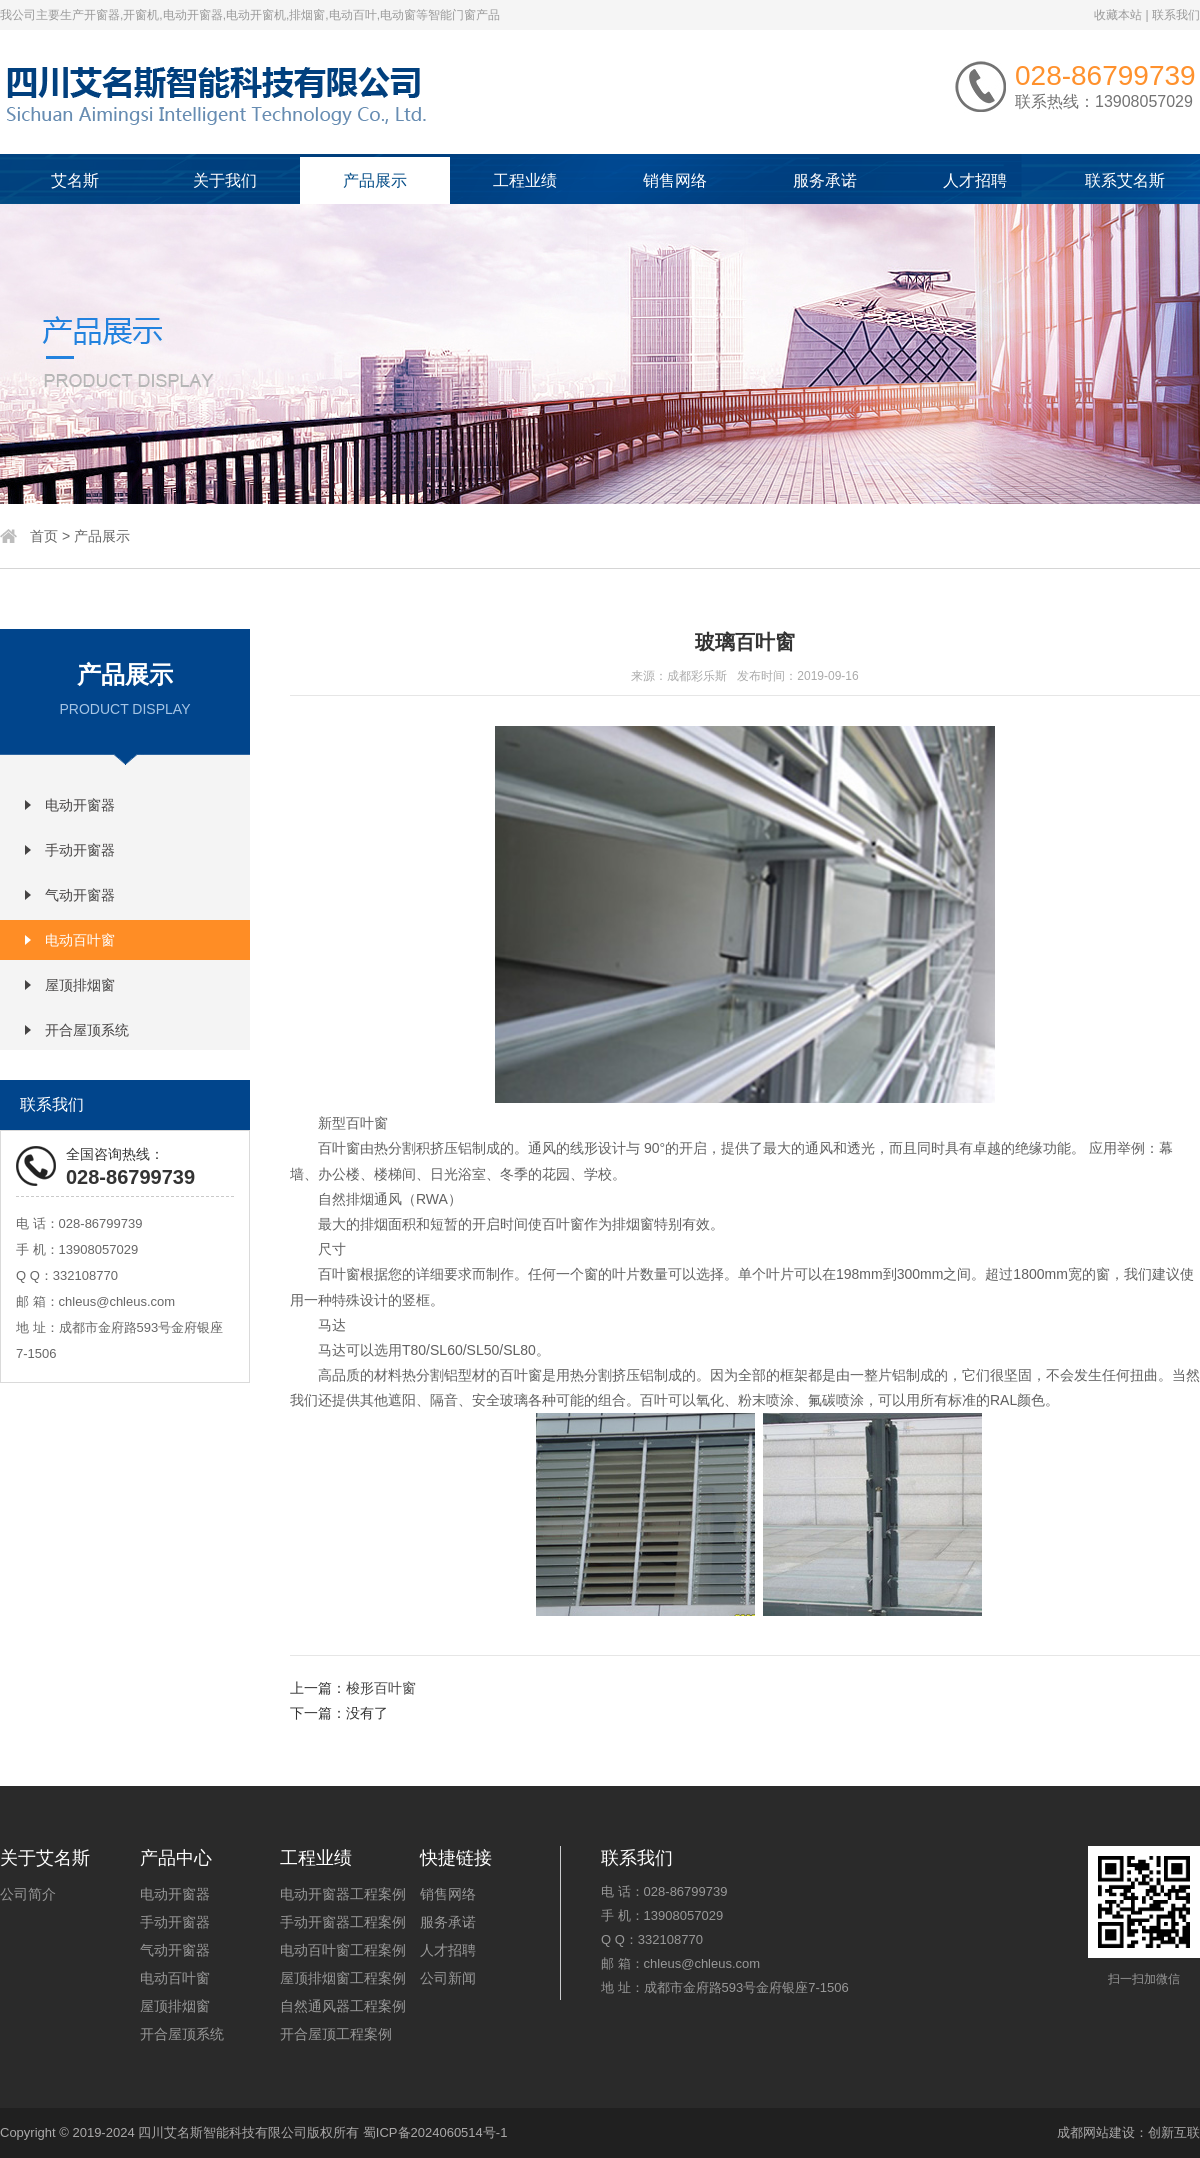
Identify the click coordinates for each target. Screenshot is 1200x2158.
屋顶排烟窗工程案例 (343, 1978)
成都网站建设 (1096, 2132)
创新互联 (1174, 2132)
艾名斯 (75, 180)
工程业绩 (525, 180)
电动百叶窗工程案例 (343, 1950)
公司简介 (28, 1894)
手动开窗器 (80, 850)
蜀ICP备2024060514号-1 (435, 2132)
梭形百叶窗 (381, 1688)
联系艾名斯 (1125, 180)
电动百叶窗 (80, 940)
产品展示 (375, 180)
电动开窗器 (80, 805)
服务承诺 (825, 180)
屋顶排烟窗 (80, 985)
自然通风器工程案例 (343, 2006)
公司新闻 (448, 1978)
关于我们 (225, 180)
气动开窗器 (80, 895)
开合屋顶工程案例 (336, 2034)
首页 (44, 536)
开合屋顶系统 (87, 1030)
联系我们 (1176, 15)
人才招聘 (975, 180)
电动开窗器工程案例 (343, 1894)
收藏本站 (1118, 15)
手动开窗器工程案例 (343, 1922)
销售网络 (675, 180)
